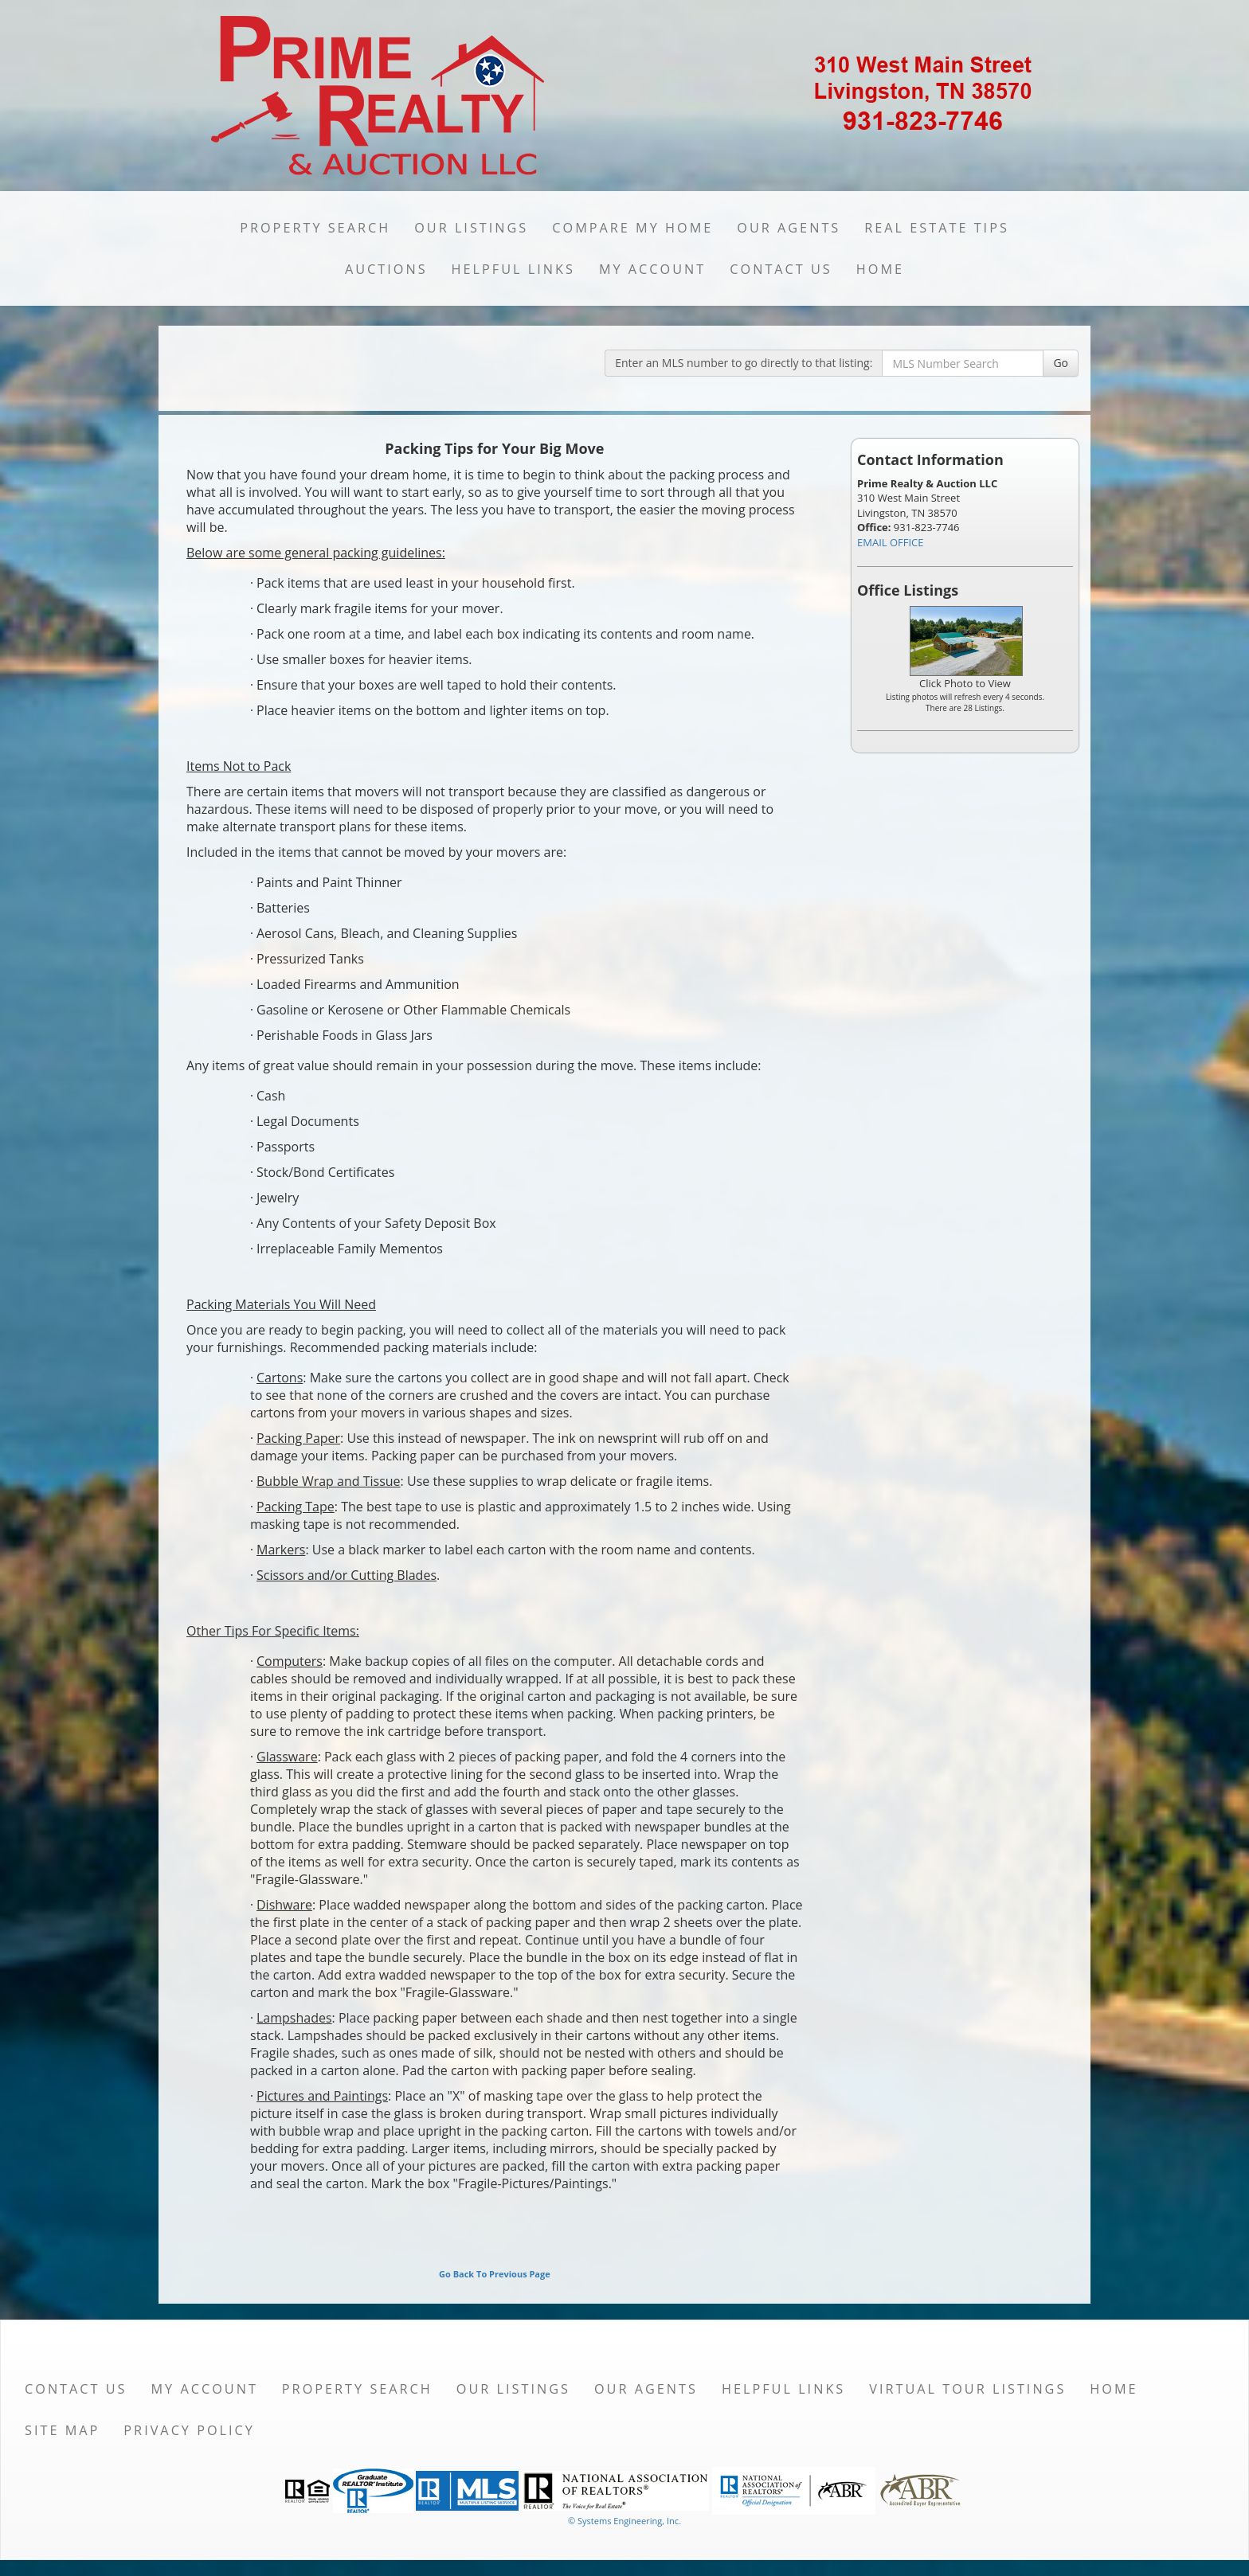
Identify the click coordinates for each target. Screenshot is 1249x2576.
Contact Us (781, 269)
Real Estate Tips (936, 227)
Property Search (315, 227)
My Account (652, 269)
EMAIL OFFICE (890, 542)
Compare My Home (632, 227)
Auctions (386, 269)
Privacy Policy (189, 2430)
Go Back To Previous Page (494, 2274)
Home (880, 269)
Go (1060, 362)
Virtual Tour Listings (967, 2389)
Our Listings (471, 227)
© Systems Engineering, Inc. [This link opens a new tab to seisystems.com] (624, 2521)
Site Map (62, 2430)
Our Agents (788, 227)
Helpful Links (513, 269)
